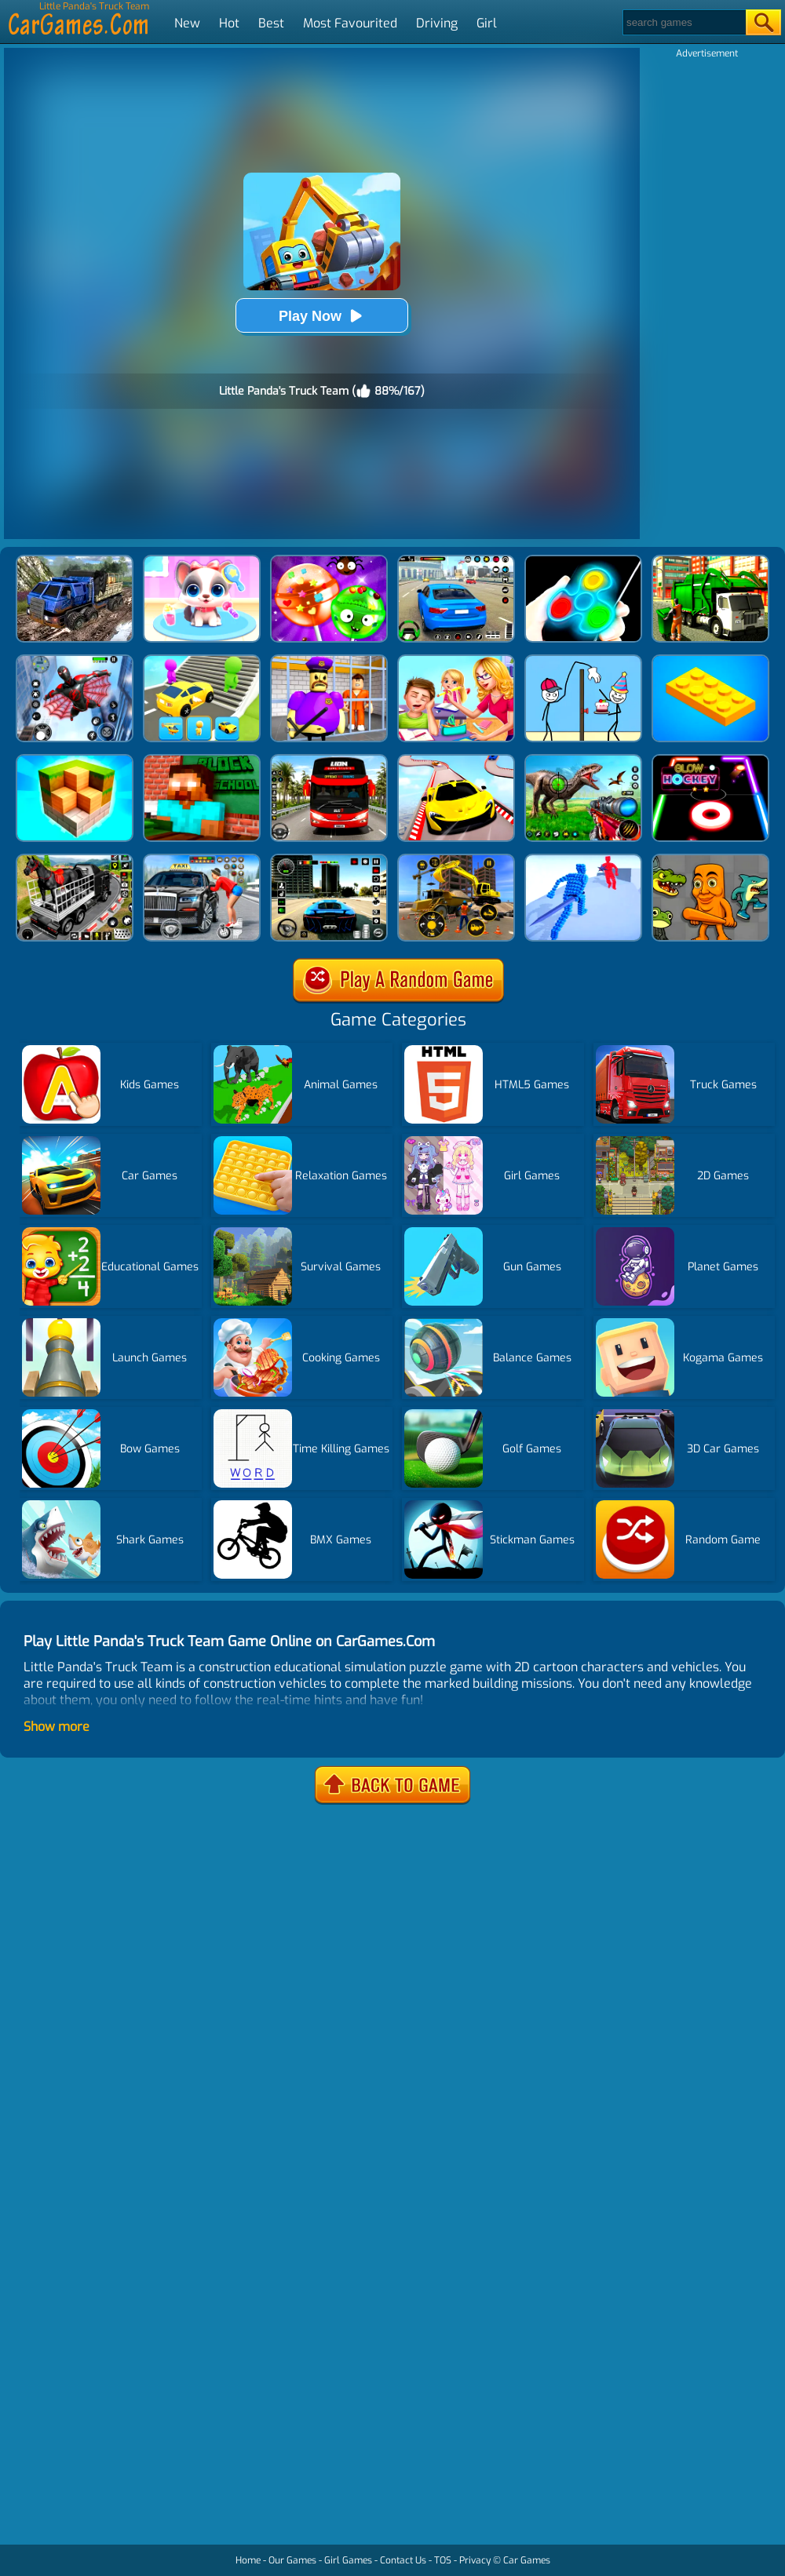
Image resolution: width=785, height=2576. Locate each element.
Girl (486, 23)
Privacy (475, 2560)
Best (271, 23)
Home (248, 2560)
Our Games (292, 2560)
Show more (56, 1726)
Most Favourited (350, 23)
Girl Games (348, 2560)
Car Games (526, 2560)
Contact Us (403, 2560)
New (187, 23)
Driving (437, 23)
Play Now (322, 316)
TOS (442, 2560)
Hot (229, 23)
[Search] (683, 22)
